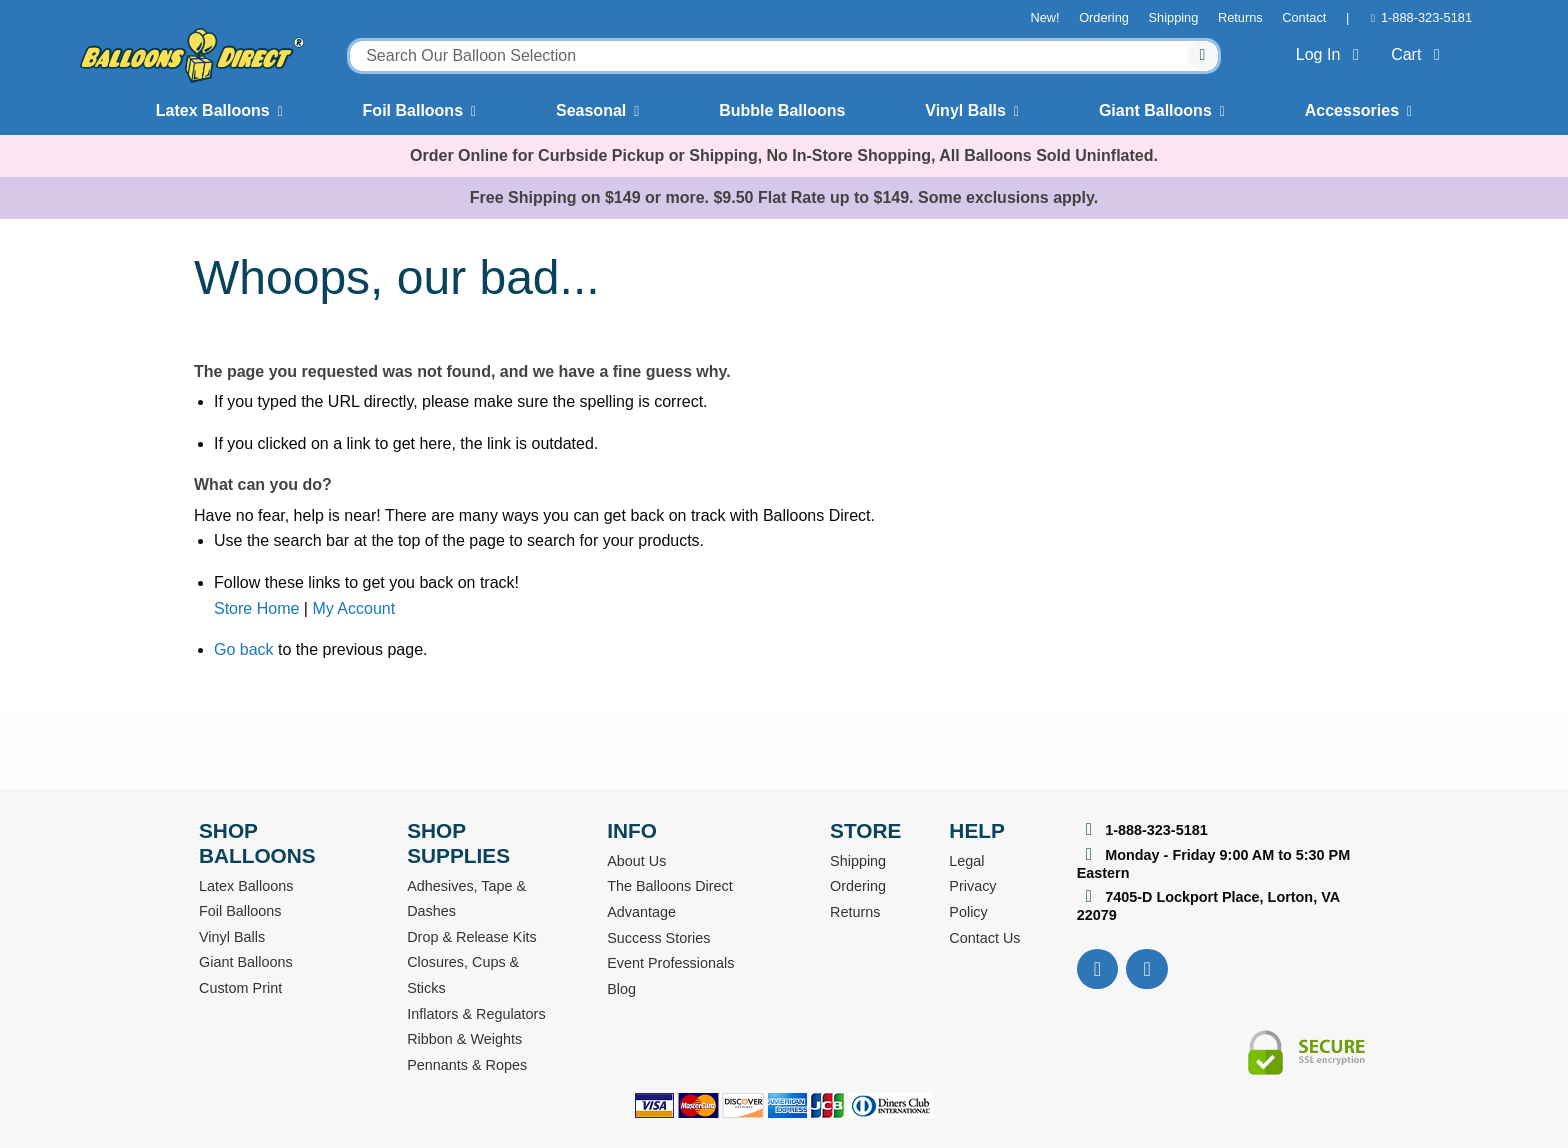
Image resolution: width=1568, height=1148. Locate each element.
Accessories (1352, 110)
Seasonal (591, 110)
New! (1044, 17)
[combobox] (784, 56)
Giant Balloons (1155, 110)
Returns (1240, 17)
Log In (1331, 54)
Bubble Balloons (782, 110)
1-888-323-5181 (1426, 17)
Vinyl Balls (965, 110)
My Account (353, 608)
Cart (1419, 54)
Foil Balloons (413, 110)
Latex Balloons (213, 110)
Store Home (256, 608)
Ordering (1104, 17)
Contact (1304, 17)
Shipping (1174, 17)
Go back (244, 649)
